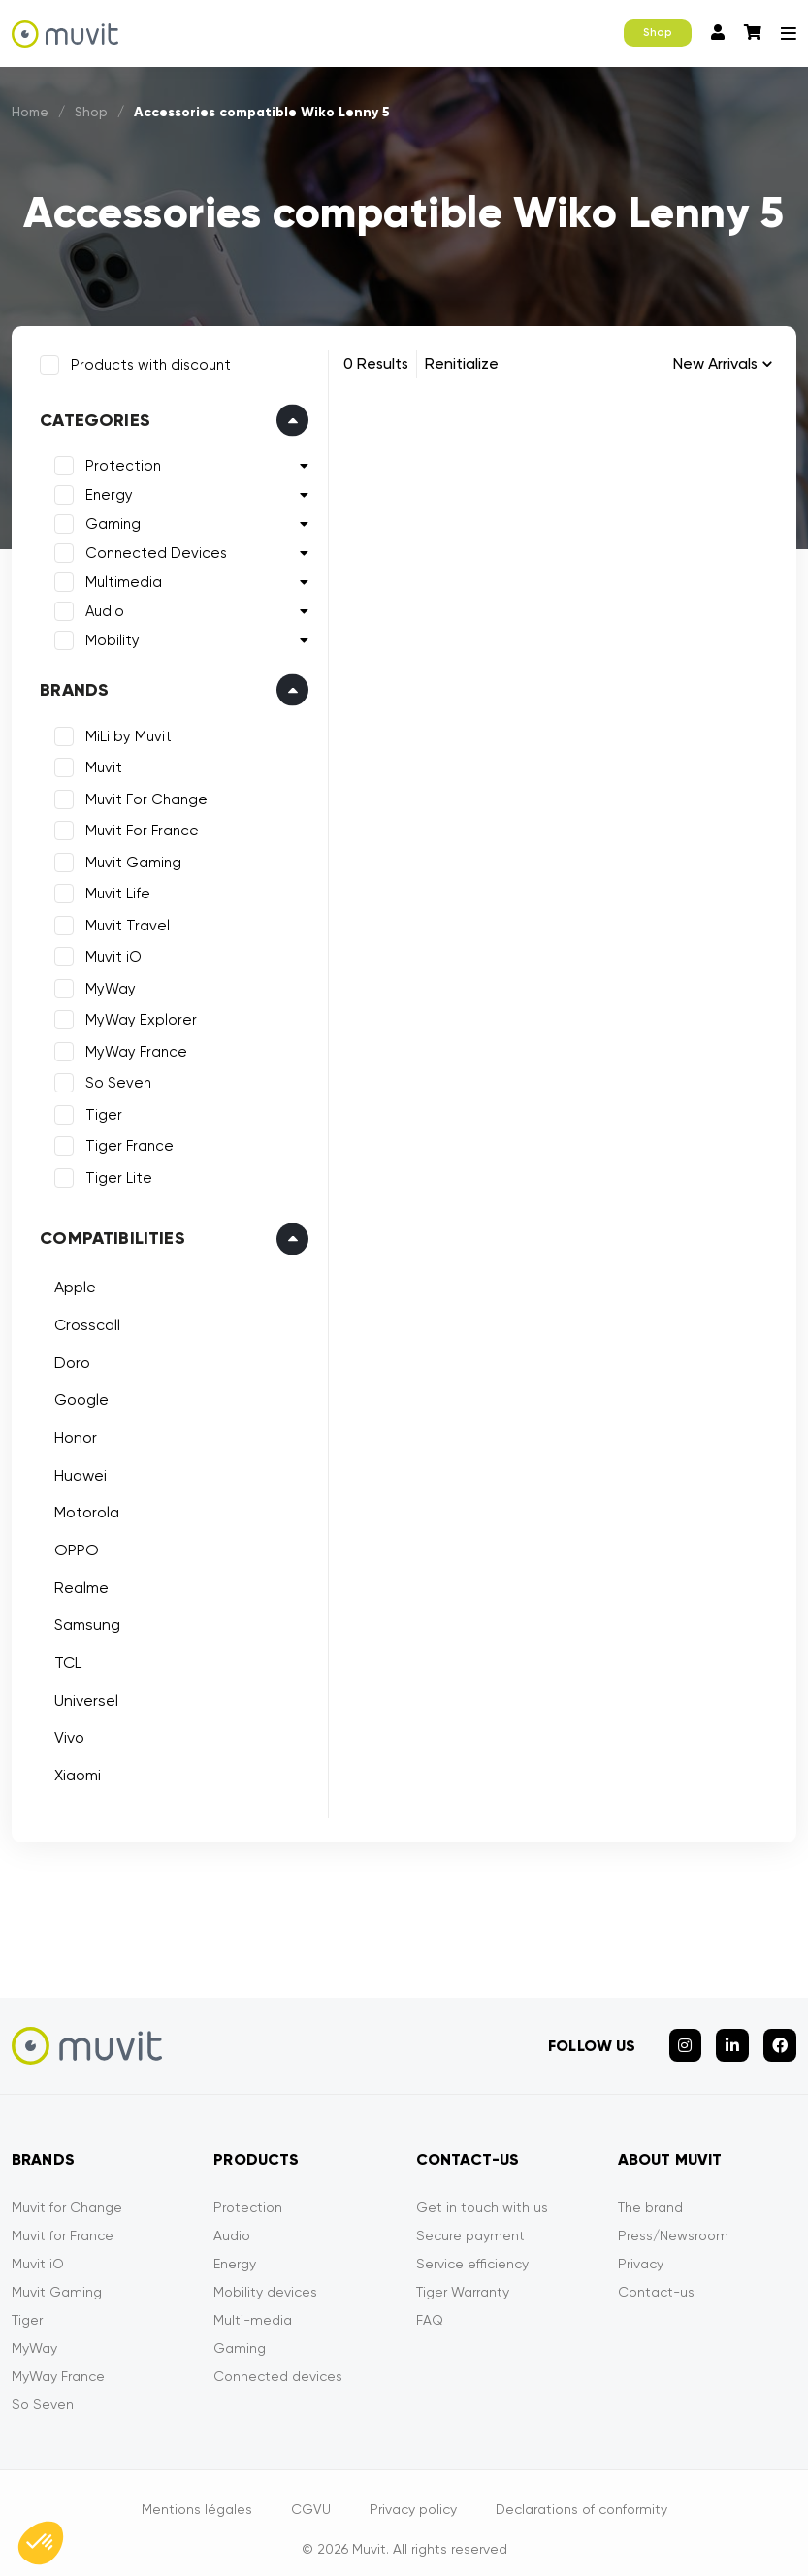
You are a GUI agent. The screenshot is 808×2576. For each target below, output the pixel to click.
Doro (68, 1358)
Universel (82, 1696)
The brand (650, 2194)
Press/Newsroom (673, 2223)
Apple (71, 1283)
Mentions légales (197, 2496)
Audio (100, 607)
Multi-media (252, 2307)
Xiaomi (73, 1771)
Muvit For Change (142, 795)
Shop (657, 32)
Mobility (108, 636)
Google (77, 1395)
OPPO (72, 1546)
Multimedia (119, 578)
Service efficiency (472, 2251)
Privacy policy (413, 2496)
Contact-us (656, 2279)
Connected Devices (152, 549)
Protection (119, 462)
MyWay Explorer (137, 1016)
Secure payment (470, 2223)
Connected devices (277, 2363)
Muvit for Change (67, 2194)
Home (31, 111)
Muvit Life (113, 889)
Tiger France (125, 1142)
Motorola (82, 1508)
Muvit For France (138, 826)
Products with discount (147, 361)
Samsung (83, 1621)
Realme (77, 1584)
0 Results (375, 363)
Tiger (99, 1111)
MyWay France (132, 1048)
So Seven (114, 1079)
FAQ (429, 2307)
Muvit (99, 763)
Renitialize (462, 363)
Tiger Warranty (462, 2279)
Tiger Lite (114, 1174)
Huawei (76, 1470)
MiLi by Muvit (124, 732)
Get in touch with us (482, 2194)
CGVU (311, 2496)
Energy (105, 491)
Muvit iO (109, 953)
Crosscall (83, 1321)
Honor (71, 1433)
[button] (40, 2543)
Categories (91, 416)
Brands (70, 686)
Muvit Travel (123, 921)
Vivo (65, 1733)
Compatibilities (108, 1234)
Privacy (640, 2251)
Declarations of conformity (581, 2496)
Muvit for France (62, 2223)
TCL (64, 1658)
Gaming (109, 520)
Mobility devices (265, 2279)
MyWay (106, 985)
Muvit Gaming (129, 858)
